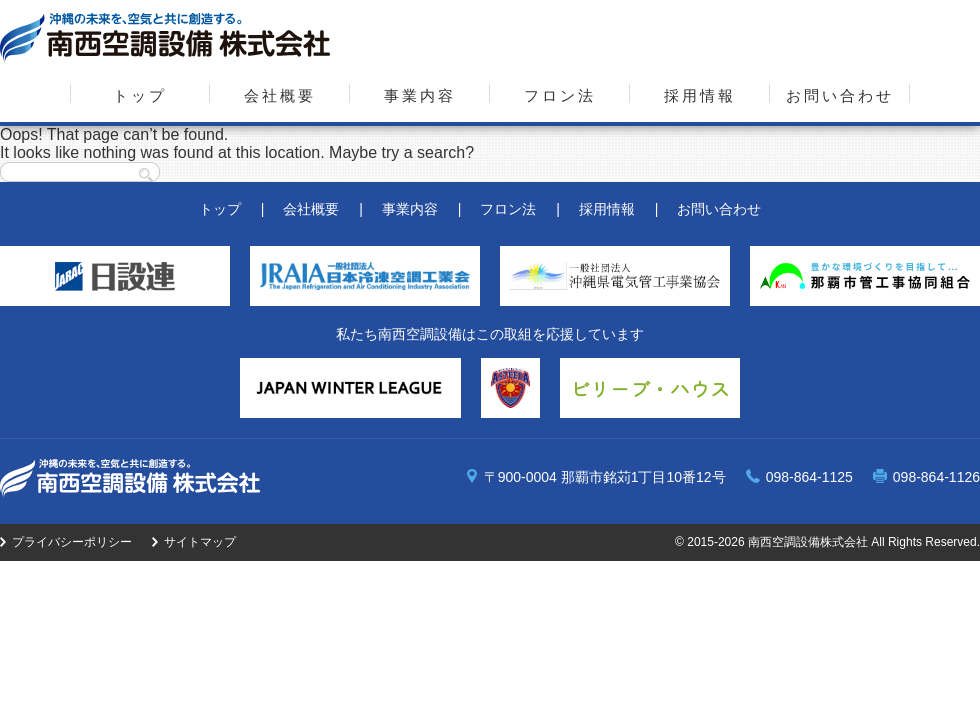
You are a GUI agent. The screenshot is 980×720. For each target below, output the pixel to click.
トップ (140, 95)
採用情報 (700, 95)
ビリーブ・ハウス (650, 388)
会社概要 (280, 95)
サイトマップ (200, 542)
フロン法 (560, 95)
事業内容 (420, 95)
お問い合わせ (840, 95)
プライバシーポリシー (72, 542)
